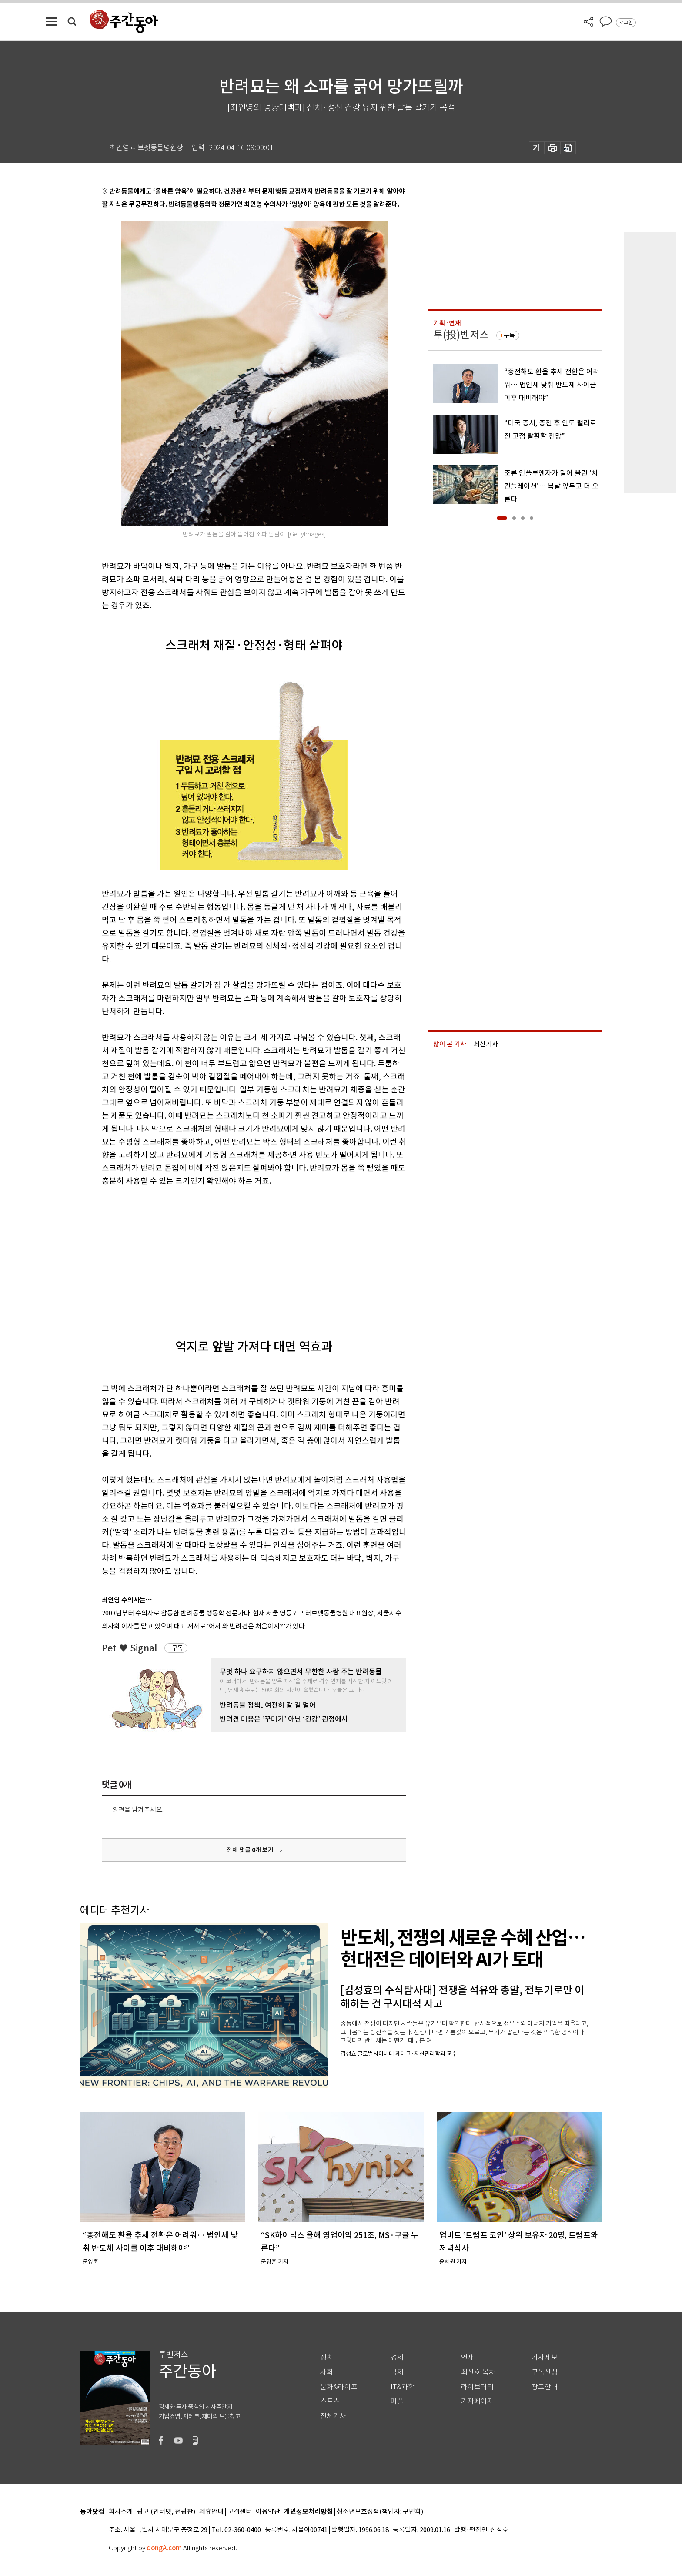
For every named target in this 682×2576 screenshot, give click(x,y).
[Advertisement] (232, 1255)
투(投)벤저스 (461, 335)
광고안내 (545, 2387)
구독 (177, 1648)
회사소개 (121, 2512)
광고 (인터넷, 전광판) (166, 2512)
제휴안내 (211, 2512)
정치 (326, 2357)
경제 (397, 2357)
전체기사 (333, 2416)
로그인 (625, 23)
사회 (326, 2372)
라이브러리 (477, 2387)
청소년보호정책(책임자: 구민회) (380, 2512)
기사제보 (545, 2357)
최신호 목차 (478, 2372)
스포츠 (330, 2401)
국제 (397, 2372)
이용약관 (268, 2512)
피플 (397, 2401)
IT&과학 (403, 2387)
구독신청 (545, 2372)
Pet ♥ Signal (129, 1648)
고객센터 (239, 2512)
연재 (467, 2357)
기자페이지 (477, 2401)
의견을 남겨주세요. (138, 1810)
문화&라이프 (339, 2387)
